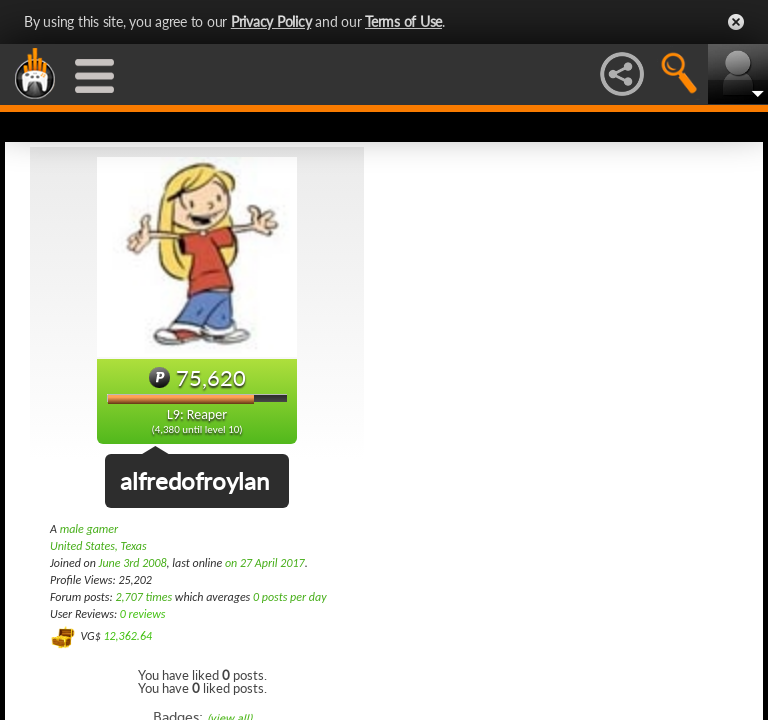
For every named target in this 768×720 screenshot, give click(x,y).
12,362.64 (127, 636)
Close (736, 22)
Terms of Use (403, 21)
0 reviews (143, 614)
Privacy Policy (271, 21)
